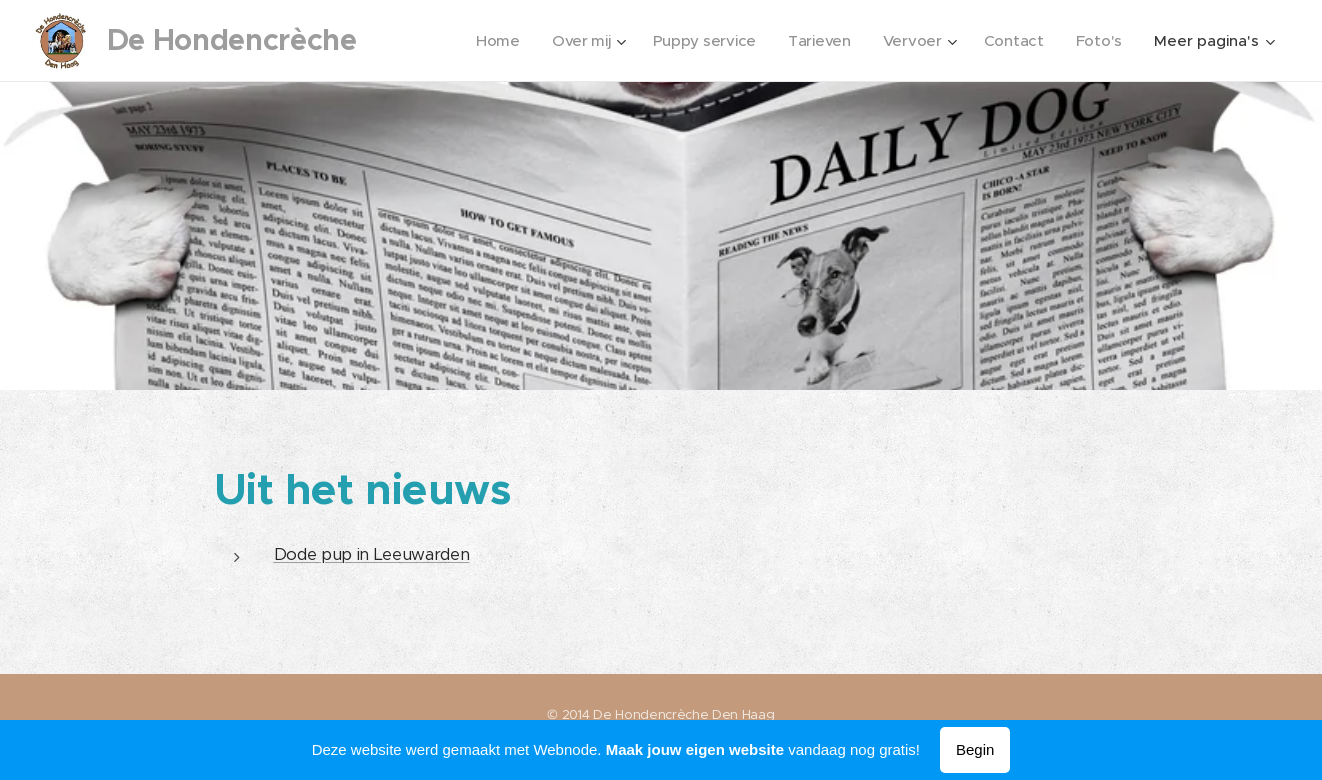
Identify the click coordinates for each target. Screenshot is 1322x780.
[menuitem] (489, 41)
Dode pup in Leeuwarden (372, 554)
